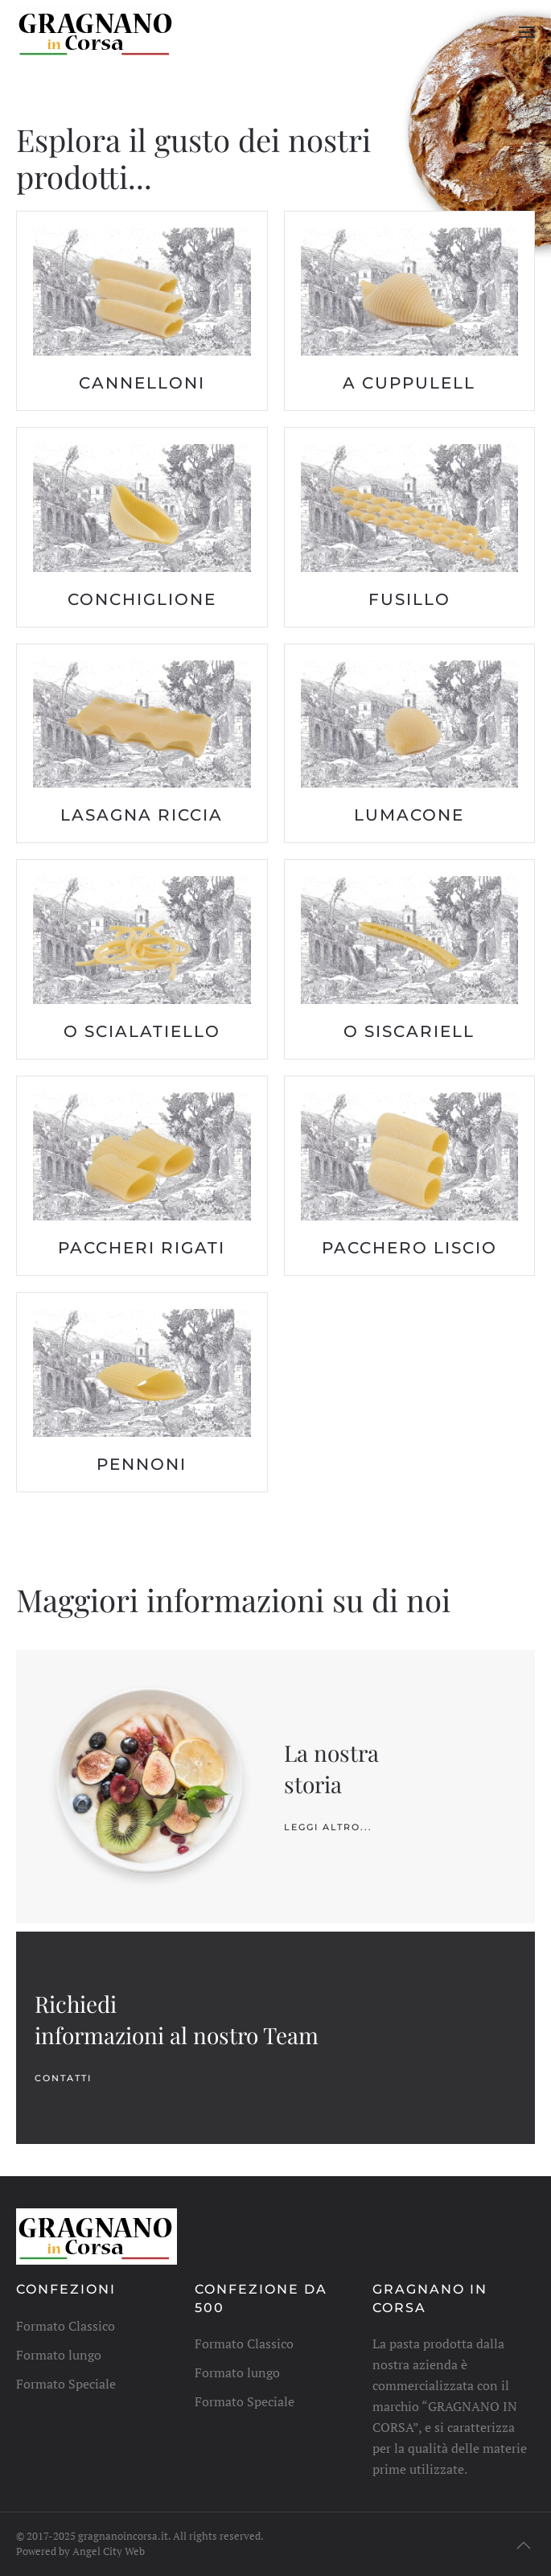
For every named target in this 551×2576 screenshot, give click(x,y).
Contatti (63, 2078)
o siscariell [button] (409, 1031)
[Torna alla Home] (96, 32)
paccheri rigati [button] (141, 1247)
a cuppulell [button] (409, 383)
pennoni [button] (142, 1464)
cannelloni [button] (142, 383)
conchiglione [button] (142, 599)
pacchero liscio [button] (409, 1247)
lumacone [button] (409, 815)
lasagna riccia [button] (141, 815)
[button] (527, 32)
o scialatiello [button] (142, 1031)
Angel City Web (108, 2551)
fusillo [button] (409, 599)
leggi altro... (328, 1827)
